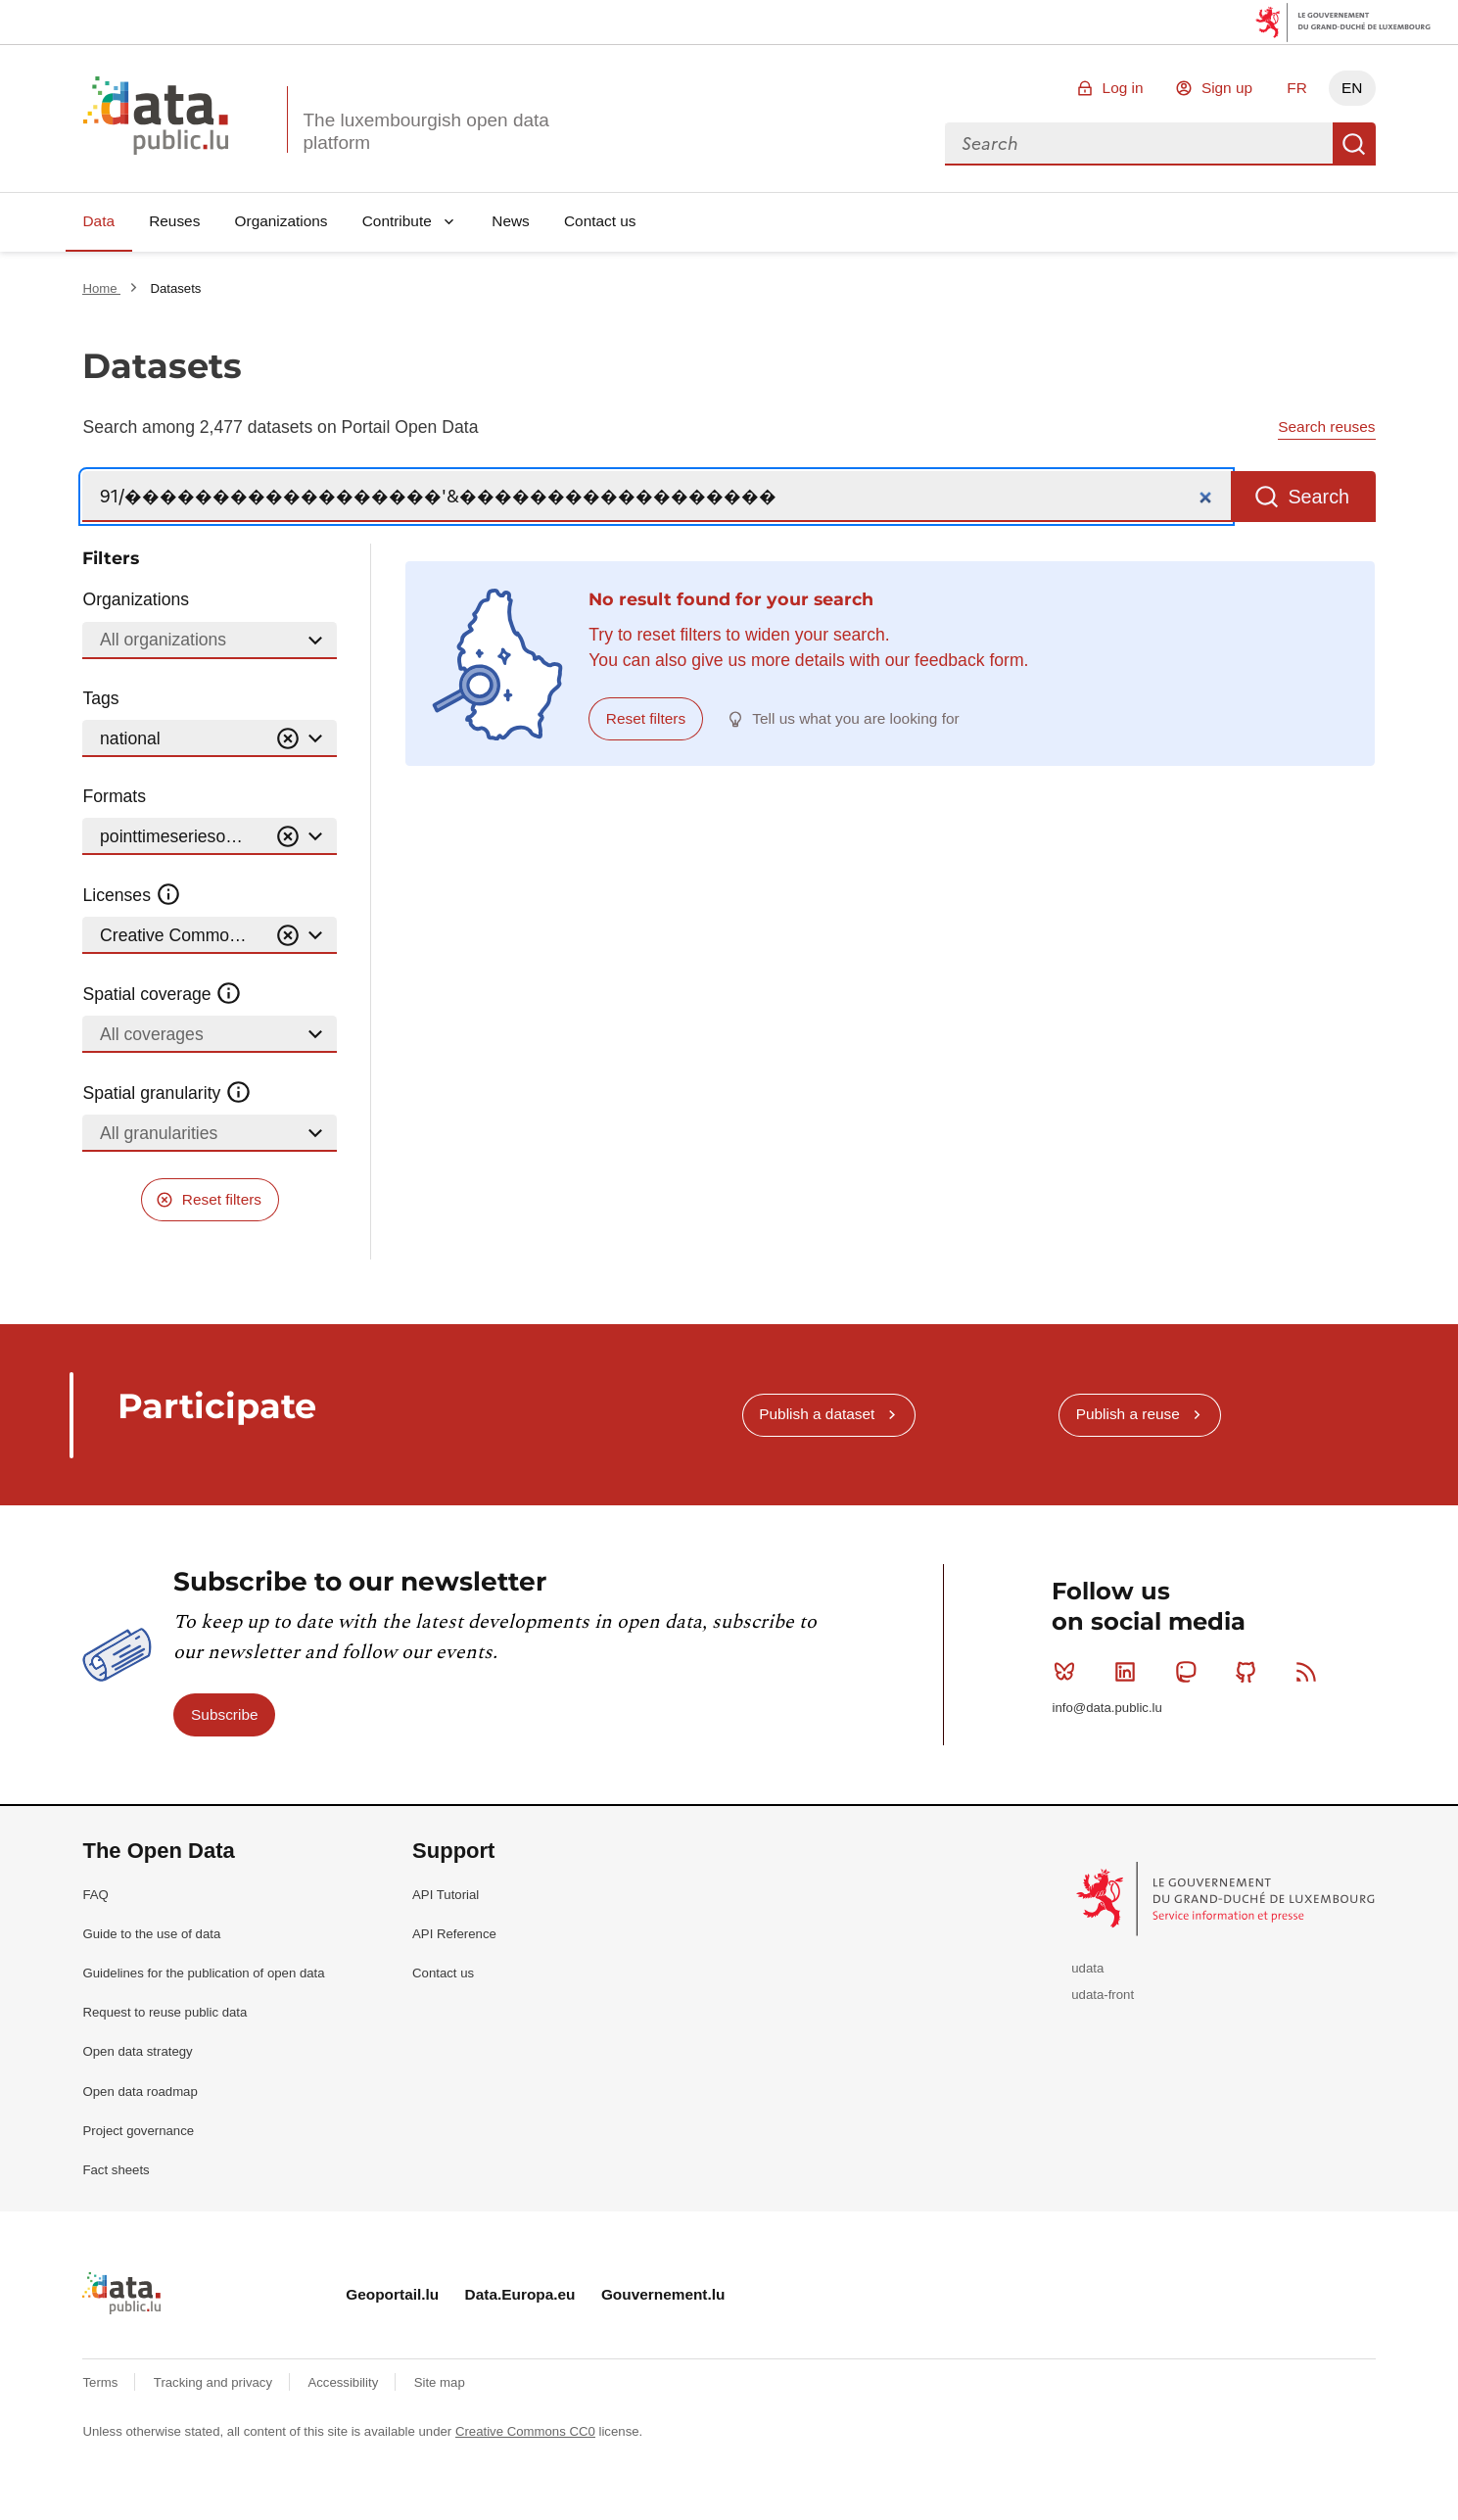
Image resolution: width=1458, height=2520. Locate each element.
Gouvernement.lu (663, 2294)
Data (98, 221)
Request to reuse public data (164, 2012)
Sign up (1226, 87)
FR (1297, 87)
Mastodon (1190, 1672)
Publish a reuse (1128, 1413)
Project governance (138, 2130)
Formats (114, 796)
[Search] (656, 497)
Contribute (397, 221)
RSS (1310, 1672)
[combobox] (1139, 144)
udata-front (1102, 1994)
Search (1354, 144)
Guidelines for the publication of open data (203, 1973)
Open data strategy (137, 2051)
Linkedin (1129, 1672)
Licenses (131, 895)
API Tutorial (445, 1894)
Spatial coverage (161, 994)
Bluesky (1069, 1672)
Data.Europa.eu (520, 2294)
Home (101, 288)
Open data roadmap (139, 2091)
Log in (1123, 87)
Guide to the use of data (151, 1933)
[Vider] (288, 739)
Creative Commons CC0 (525, 2431)
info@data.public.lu (1106, 1707)
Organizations (281, 221)
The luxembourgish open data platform (425, 131)
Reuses (174, 221)
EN (1351, 87)
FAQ (95, 1894)
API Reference (454, 1933)
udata (1087, 1968)
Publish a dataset (816, 1413)
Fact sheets (115, 2170)
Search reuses (1326, 426)
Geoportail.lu (392, 2294)
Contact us (600, 221)
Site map (439, 2382)
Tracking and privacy (215, 2382)
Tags (100, 698)
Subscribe (224, 1714)
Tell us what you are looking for (855, 718)
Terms (101, 2382)
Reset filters (221, 1199)
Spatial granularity (166, 1093)
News (510, 221)
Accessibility (344, 2382)
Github (1250, 1672)
